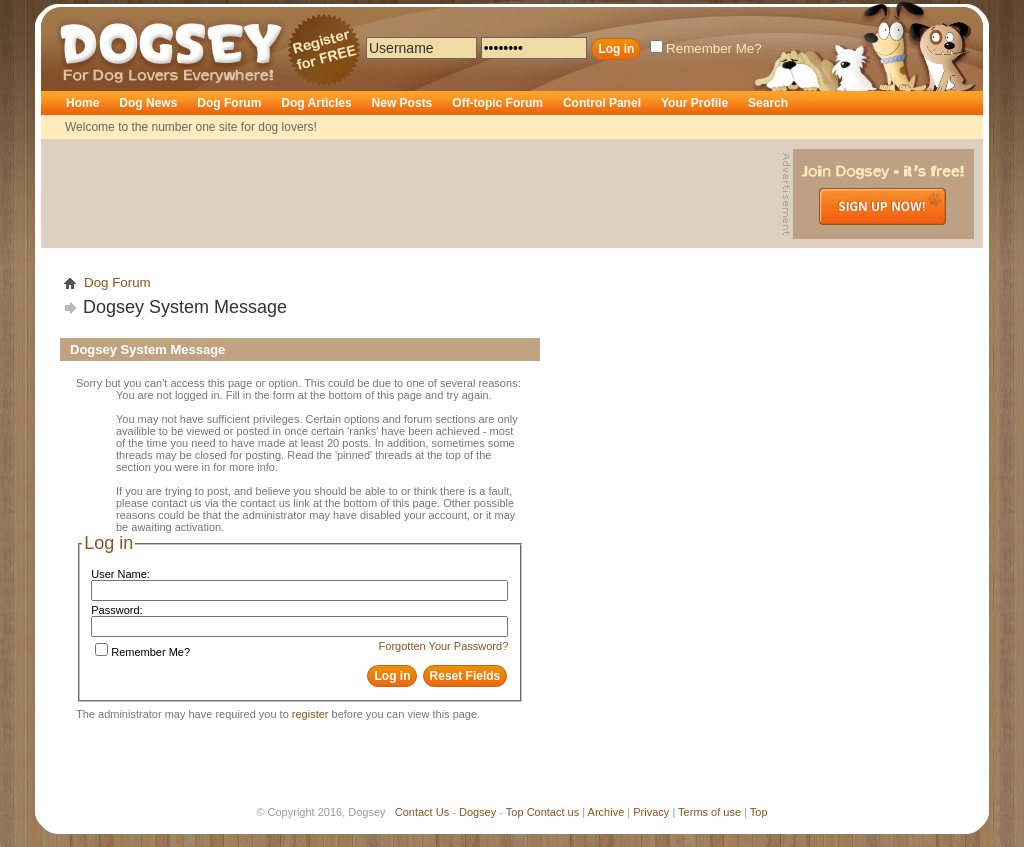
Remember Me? (706, 48)
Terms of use (709, 812)
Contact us (553, 812)
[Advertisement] (414, 194)
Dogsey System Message (185, 307)
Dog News (148, 103)
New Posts (402, 103)
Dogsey (83, 15)
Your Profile (694, 103)
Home (82, 103)
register (310, 714)
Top (515, 812)
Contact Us (422, 812)
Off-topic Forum (497, 103)
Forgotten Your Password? (444, 646)
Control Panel (602, 103)
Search (768, 103)
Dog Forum (229, 103)
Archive (606, 812)
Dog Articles (316, 103)
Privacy (651, 812)
